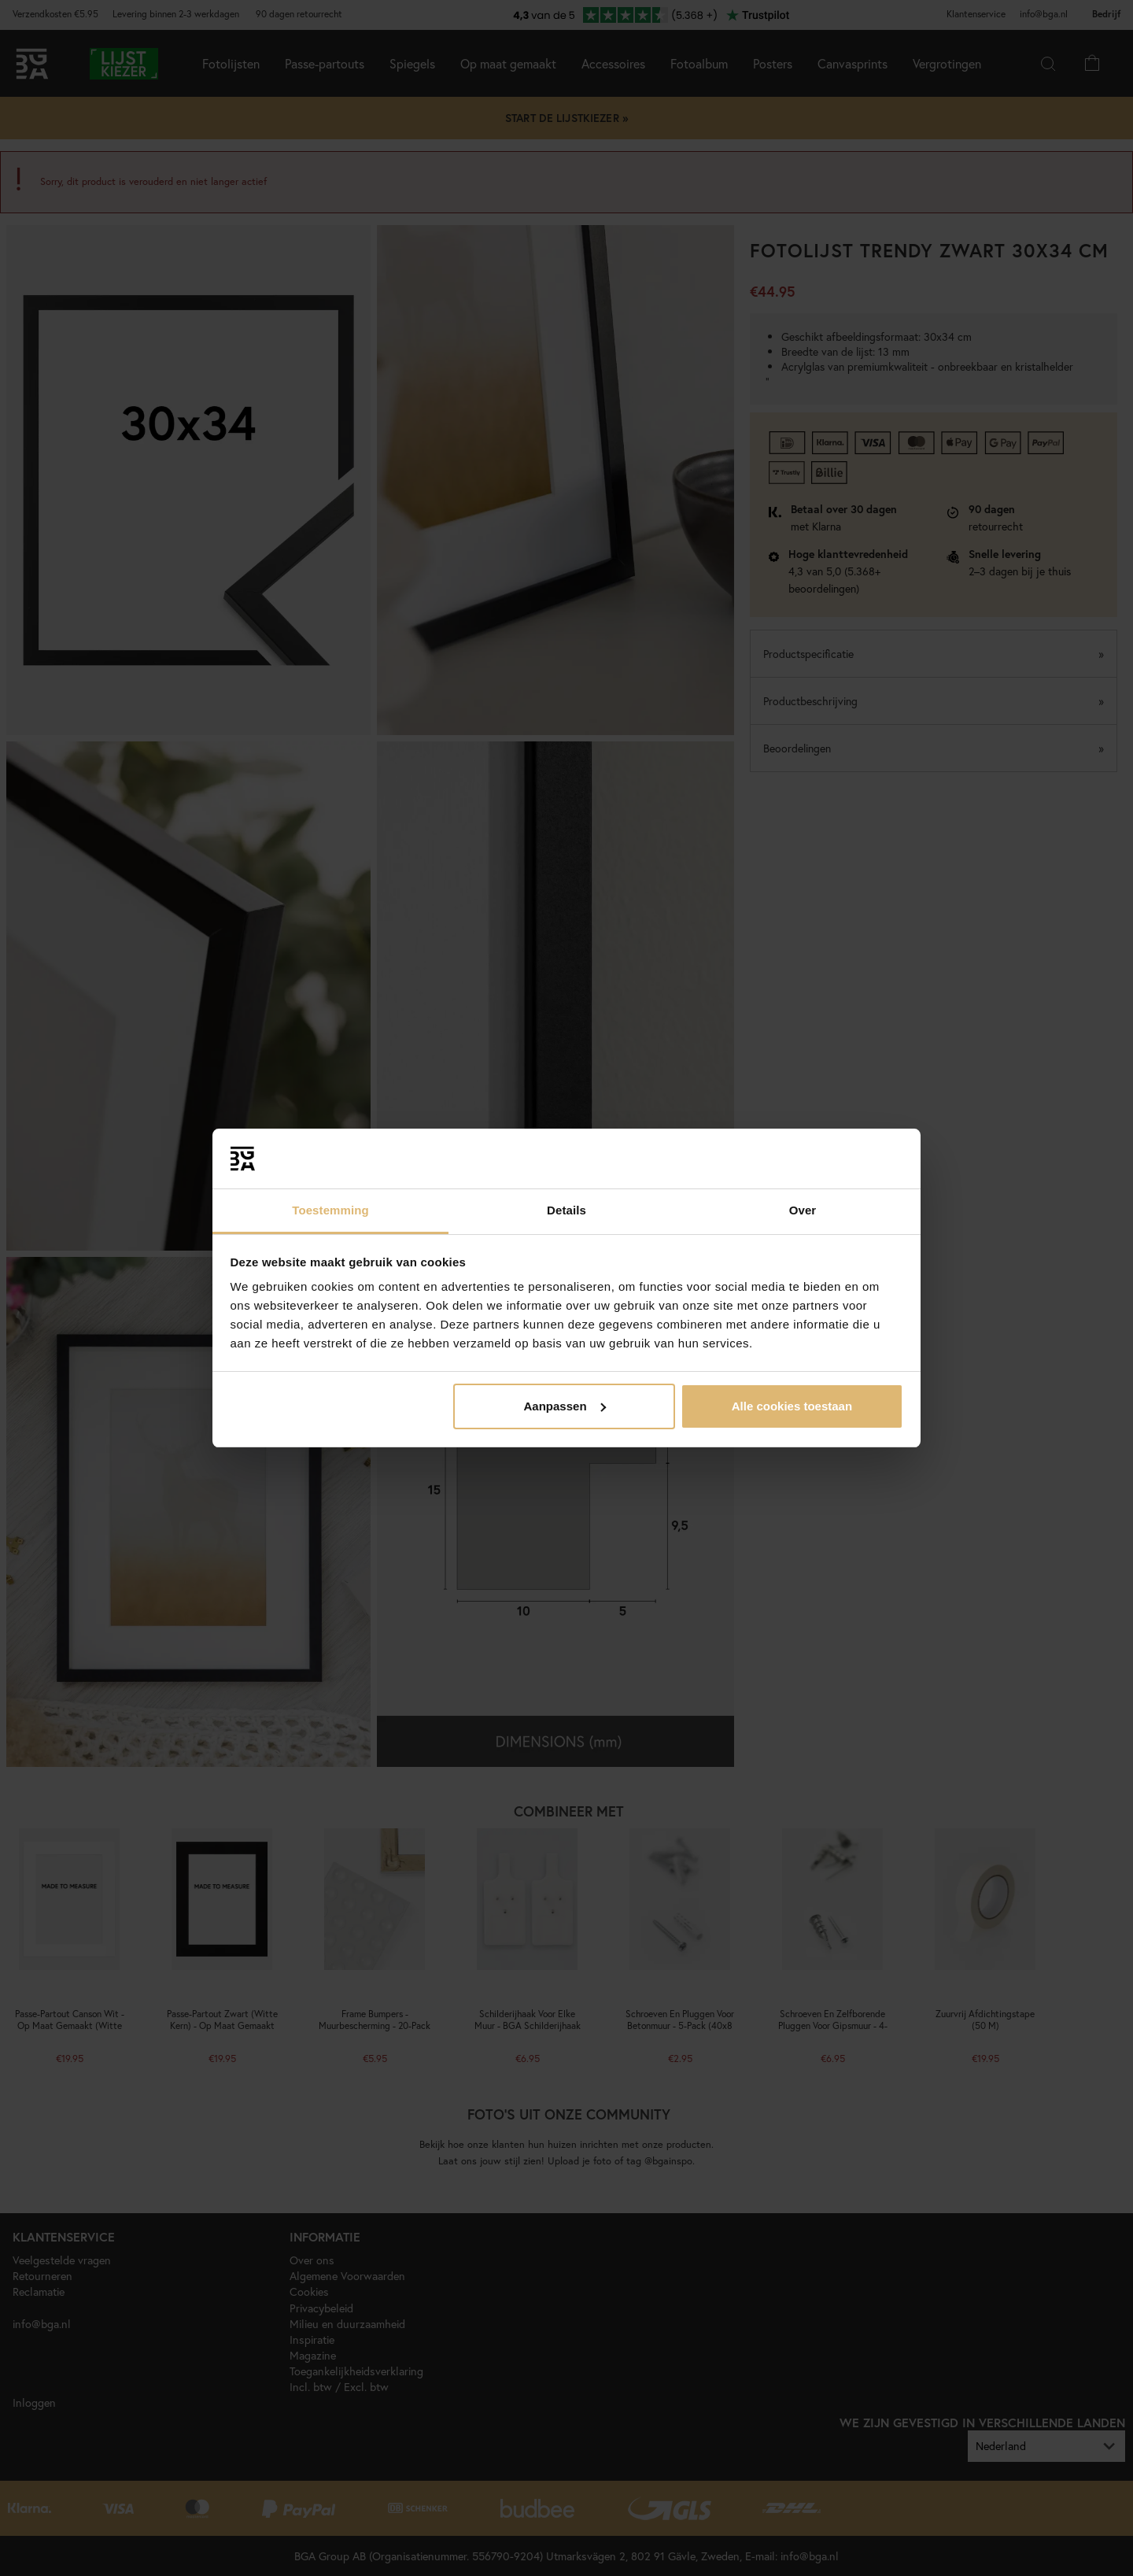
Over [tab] (803, 1210)
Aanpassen (565, 1406)
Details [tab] (566, 1210)
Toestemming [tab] (330, 1210)
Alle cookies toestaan (792, 1406)
